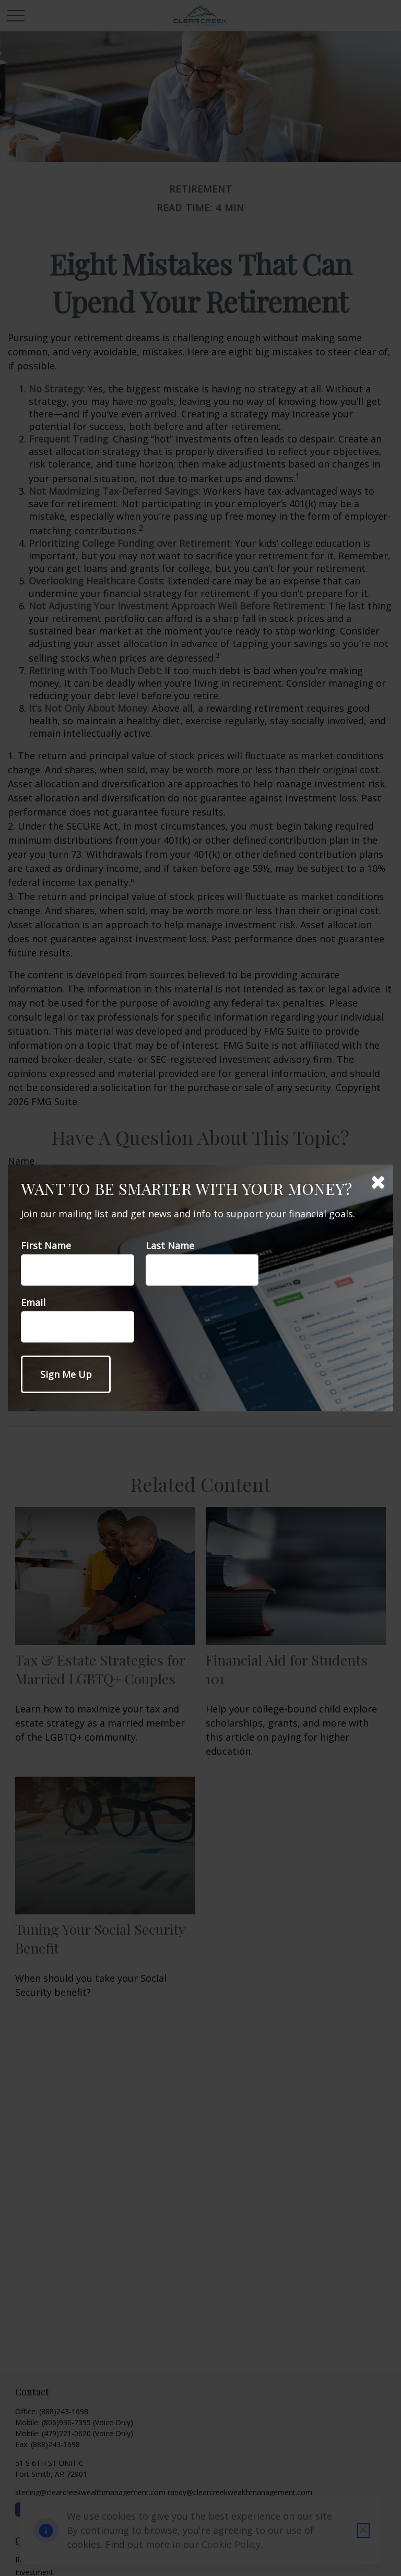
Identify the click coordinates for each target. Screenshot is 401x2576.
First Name (46, 1245)
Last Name (170, 1245)
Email (33, 1302)
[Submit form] (66, 1374)
